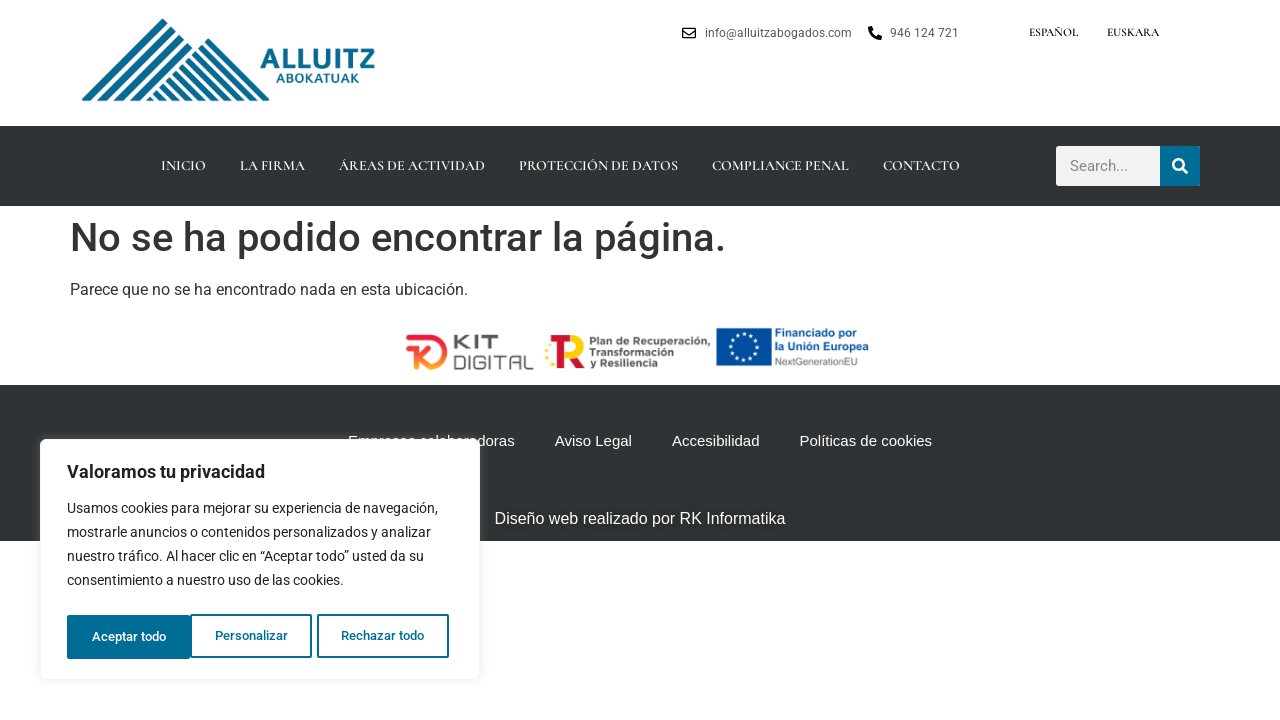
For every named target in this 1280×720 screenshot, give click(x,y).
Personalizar (126, 637)
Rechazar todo (259, 637)
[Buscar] (1180, 166)
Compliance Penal (780, 165)
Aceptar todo (393, 637)
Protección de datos (598, 165)
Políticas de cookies (866, 440)
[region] (260, 563)
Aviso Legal (593, 440)
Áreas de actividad (412, 165)
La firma (272, 165)
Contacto (921, 165)
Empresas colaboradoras (431, 440)
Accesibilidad (716, 440)
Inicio (183, 165)
